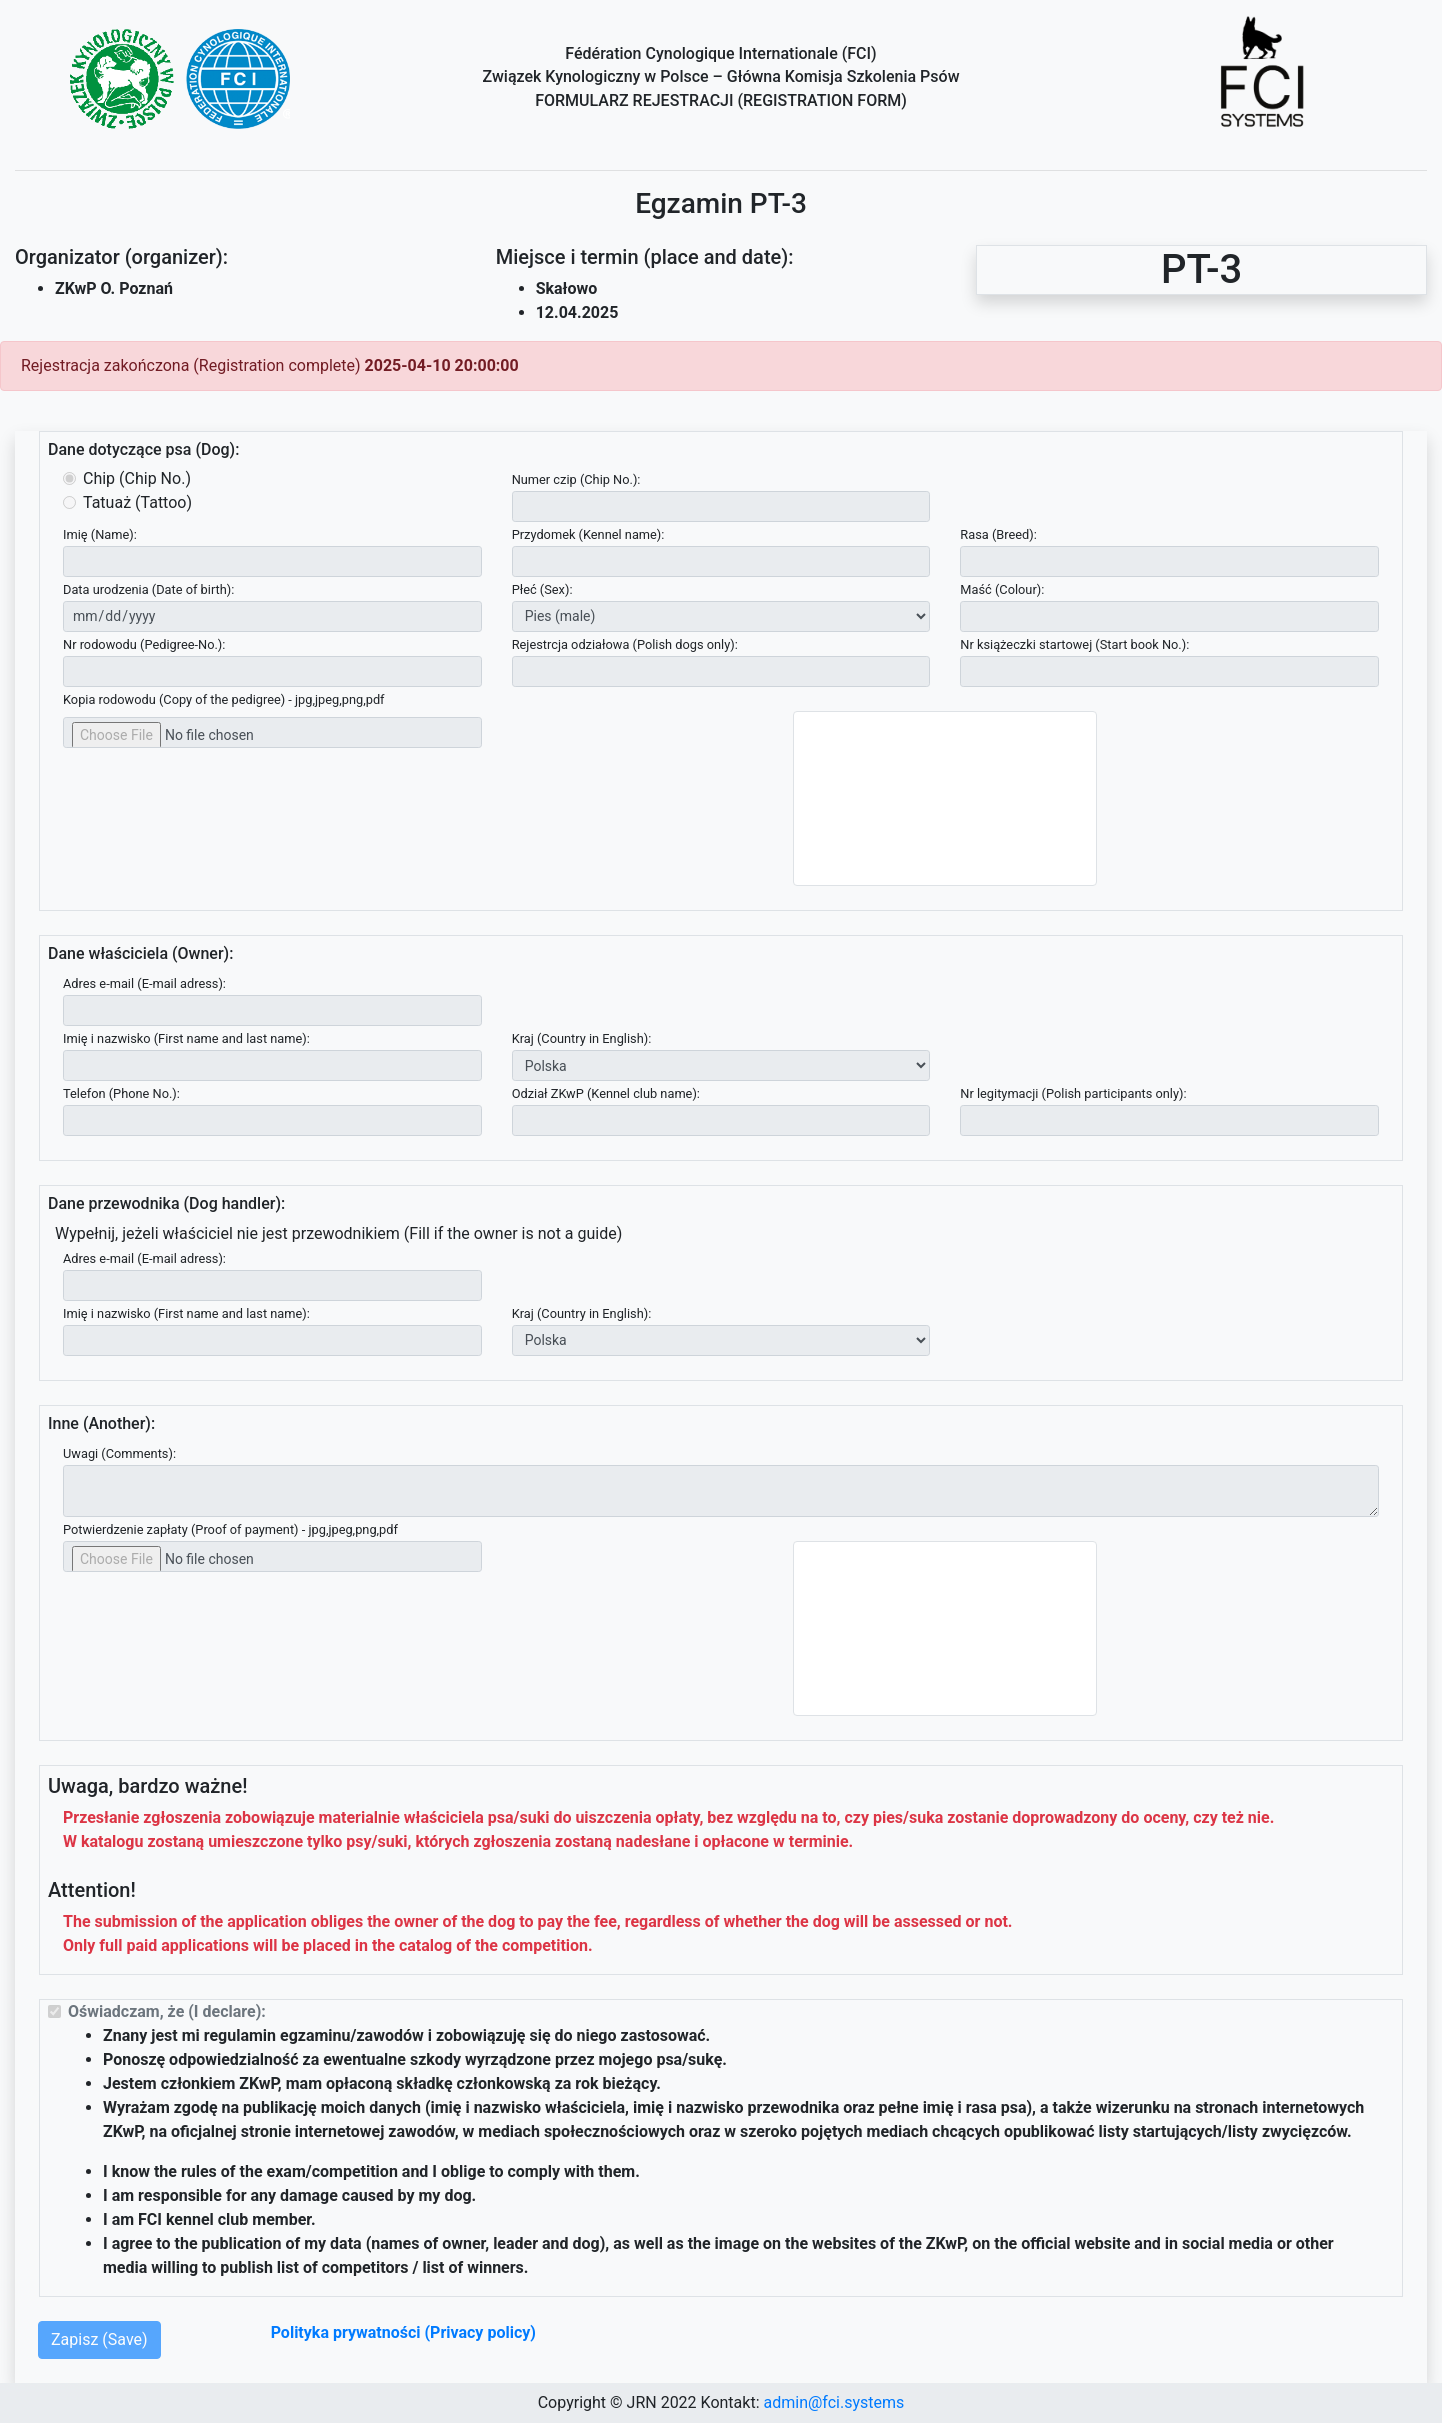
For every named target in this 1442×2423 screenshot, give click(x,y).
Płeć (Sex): (542, 589)
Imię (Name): (100, 534)
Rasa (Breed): (998, 534)
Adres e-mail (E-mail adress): (144, 983)
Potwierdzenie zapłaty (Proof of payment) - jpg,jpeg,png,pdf (230, 1529)
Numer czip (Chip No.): (576, 479)
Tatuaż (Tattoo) (137, 502)
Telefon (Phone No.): (121, 1093)
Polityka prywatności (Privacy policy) (403, 2332)
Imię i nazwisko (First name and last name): (186, 1038)
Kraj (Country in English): (582, 1038)
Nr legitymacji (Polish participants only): (1073, 1093)
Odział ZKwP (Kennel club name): (606, 1093)
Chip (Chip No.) (137, 478)
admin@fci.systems (833, 2402)
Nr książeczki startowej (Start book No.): (1074, 644)
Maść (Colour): (1002, 589)
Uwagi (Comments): (119, 1453)
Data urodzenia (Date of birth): (148, 589)
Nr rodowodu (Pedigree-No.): (144, 644)
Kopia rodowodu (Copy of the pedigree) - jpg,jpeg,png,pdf (224, 699)
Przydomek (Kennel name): (588, 534)
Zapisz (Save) (99, 2339)
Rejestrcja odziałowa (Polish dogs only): (625, 644)
